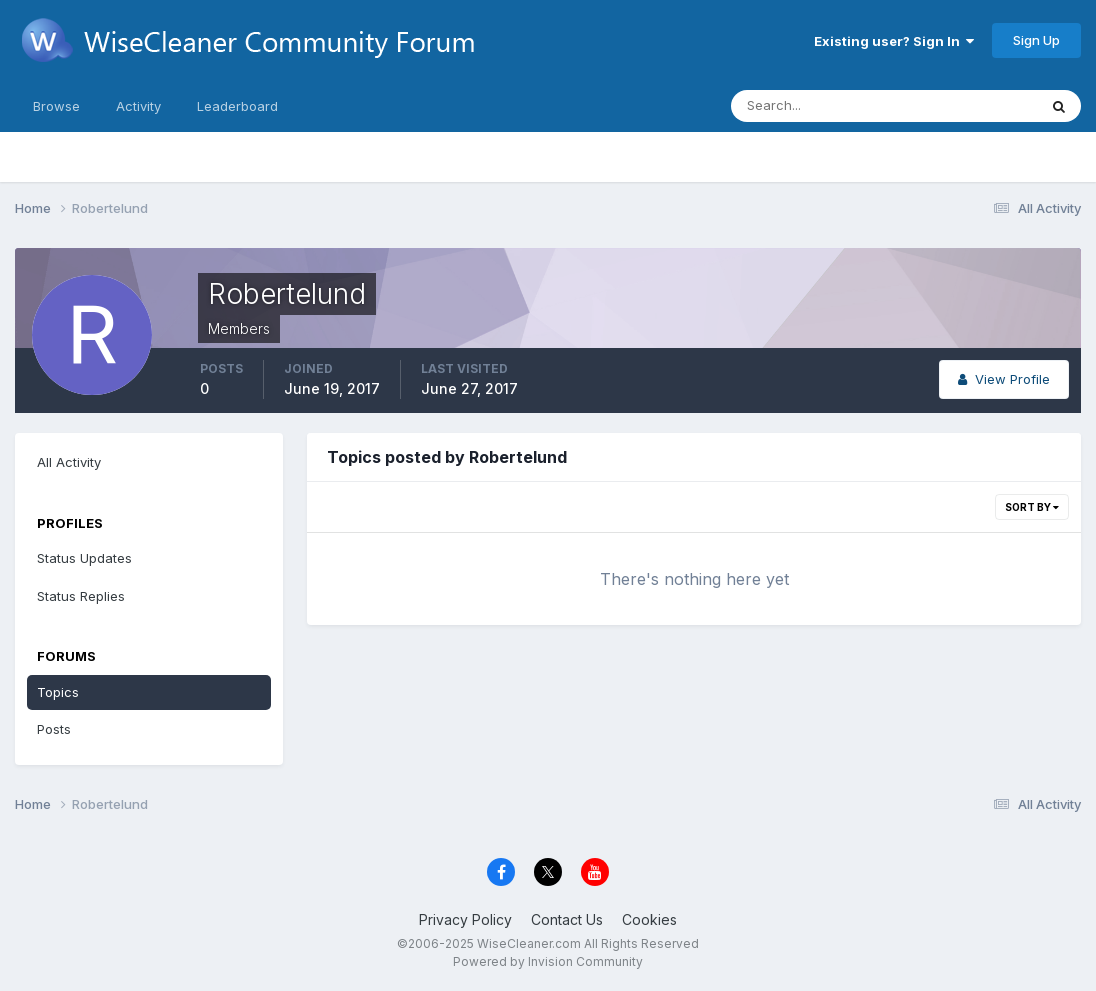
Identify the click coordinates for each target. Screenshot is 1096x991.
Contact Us (567, 919)
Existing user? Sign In (894, 41)
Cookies (649, 919)
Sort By (1032, 507)
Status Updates (84, 558)
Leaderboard (237, 106)
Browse (56, 106)
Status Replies (81, 596)
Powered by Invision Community (548, 961)
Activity (138, 106)
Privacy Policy (465, 919)
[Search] (819, 106)
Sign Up (1036, 40)
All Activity (69, 462)
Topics (58, 692)
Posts (54, 729)
